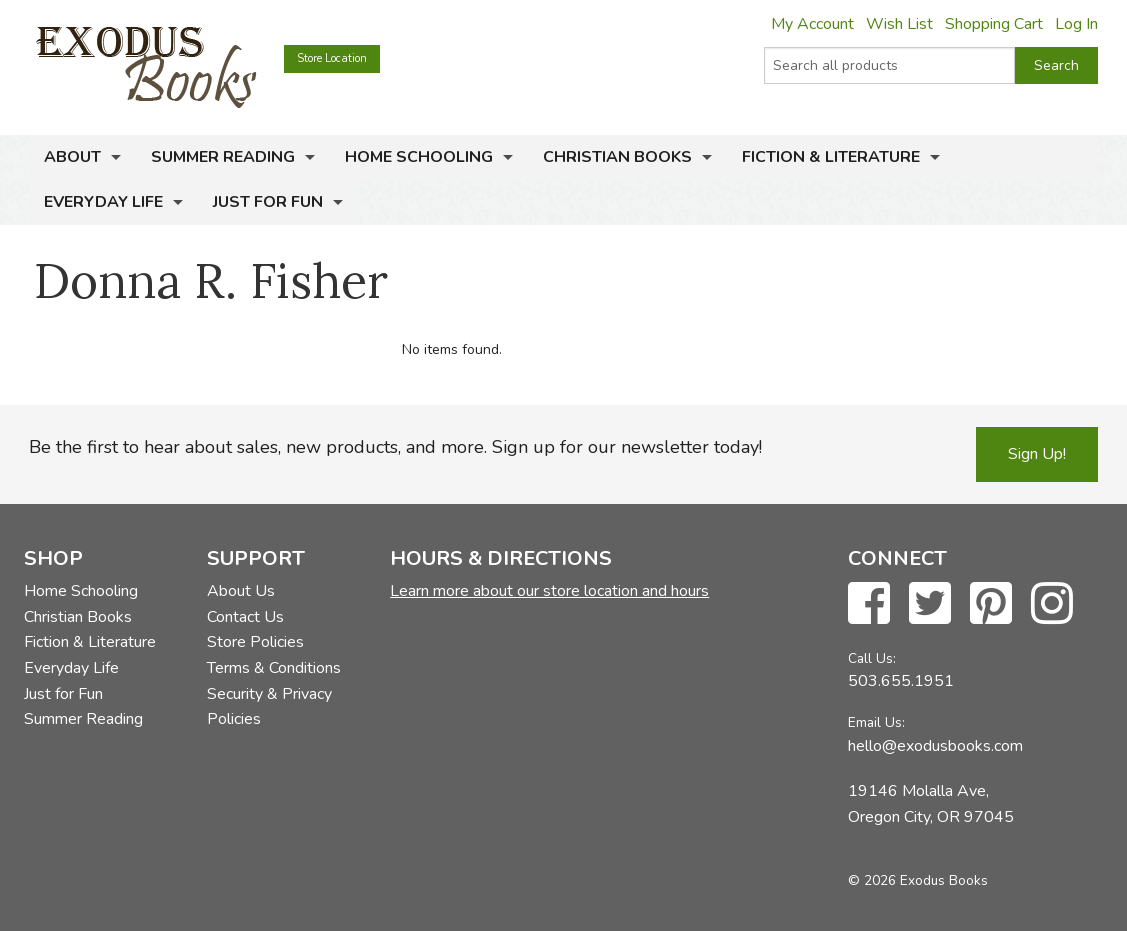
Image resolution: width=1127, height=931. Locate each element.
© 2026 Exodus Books (918, 880)
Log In (1076, 24)
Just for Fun (268, 202)
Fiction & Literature (831, 157)
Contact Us (245, 617)
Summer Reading (223, 157)
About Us (241, 591)
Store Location (332, 58)
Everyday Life (103, 202)
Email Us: (876, 722)
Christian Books (617, 157)
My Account (812, 24)
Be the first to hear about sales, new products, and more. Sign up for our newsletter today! (395, 447)
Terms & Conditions (274, 668)
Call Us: (872, 658)
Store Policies (255, 642)
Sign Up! (1037, 454)
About (72, 157)
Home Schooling (419, 157)
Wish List (899, 24)
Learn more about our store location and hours (549, 591)
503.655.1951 (901, 681)
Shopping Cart (994, 24)
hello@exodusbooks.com (935, 746)
